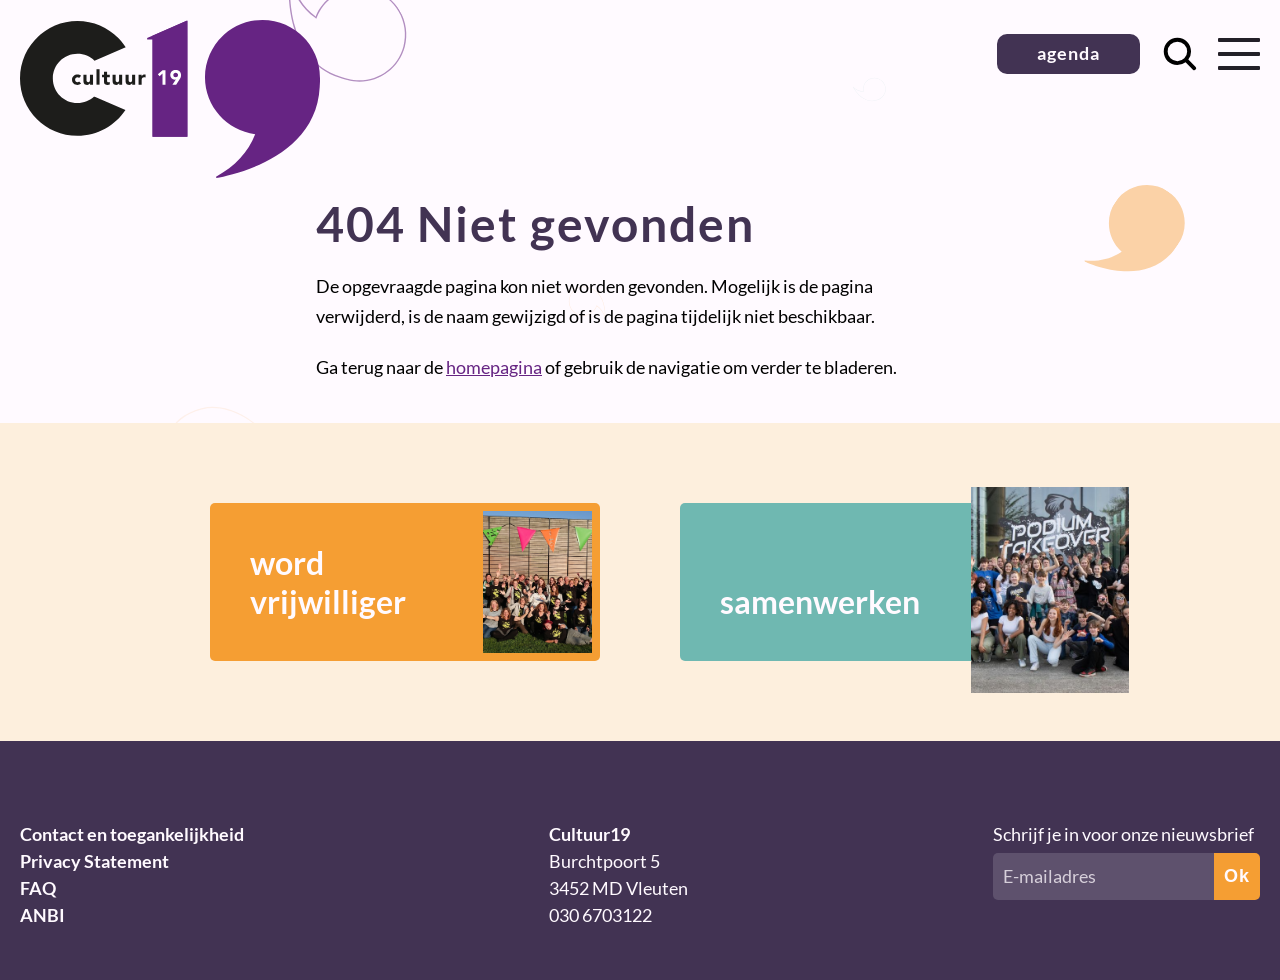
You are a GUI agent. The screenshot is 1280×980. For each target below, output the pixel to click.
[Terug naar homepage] (170, 171)
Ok (1237, 876)
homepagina (494, 367)
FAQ (38, 888)
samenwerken (895, 582)
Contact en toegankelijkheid (132, 834)
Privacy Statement (94, 861)
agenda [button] (1068, 53)
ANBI (42, 915)
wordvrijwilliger (421, 582)
